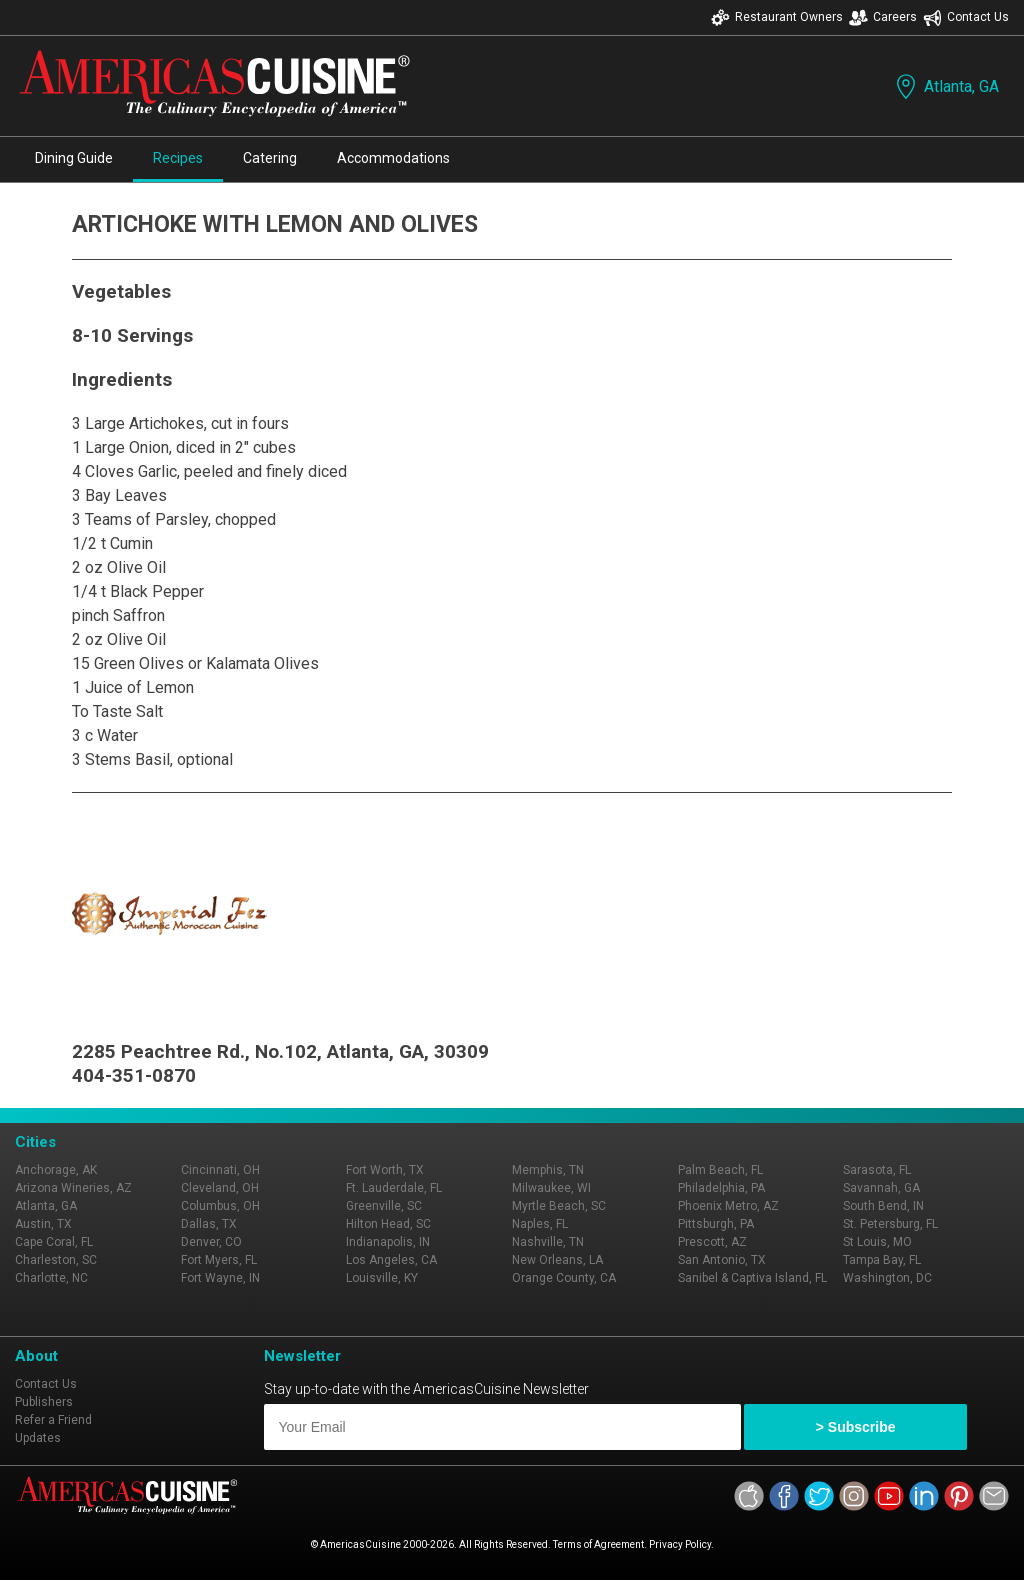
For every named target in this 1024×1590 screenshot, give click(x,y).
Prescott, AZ (712, 1242)
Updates (38, 1438)
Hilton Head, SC (388, 1224)
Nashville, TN (548, 1242)
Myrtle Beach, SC (559, 1206)
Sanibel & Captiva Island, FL (752, 1278)
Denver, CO (211, 1242)
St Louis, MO (877, 1242)
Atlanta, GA (945, 86)
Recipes (178, 158)
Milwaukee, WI (551, 1188)
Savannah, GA (881, 1188)
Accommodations (393, 158)
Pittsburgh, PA (716, 1224)
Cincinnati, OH (220, 1170)
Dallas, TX (209, 1224)
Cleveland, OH (220, 1188)
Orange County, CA (564, 1278)
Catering (270, 158)
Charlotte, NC (51, 1278)
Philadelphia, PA (721, 1188)
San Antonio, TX (722, 1260)
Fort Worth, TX (385, 1170)
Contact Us (966, 17)
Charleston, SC (56, 1260)
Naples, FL (540, 1224)
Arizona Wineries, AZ (73, 1188)
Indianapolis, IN (388, 1242)
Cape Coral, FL (54, 1242)
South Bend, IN (883, 1206)
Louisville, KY (382, 1278)
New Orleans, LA (557, 1260)
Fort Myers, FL (219, 1260)
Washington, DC (887, 1278)
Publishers (44, 1402)
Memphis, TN (548, 1170)
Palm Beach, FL (720, 1170)
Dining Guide (74, 158)
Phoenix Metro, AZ (728, 1206)
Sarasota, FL (877, 1170)
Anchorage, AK (56, 1170)
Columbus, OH (220, 1206)
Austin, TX (43, 1224)
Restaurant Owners (777, 17)
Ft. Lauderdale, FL (394, 1188)
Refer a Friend (53, 1420)
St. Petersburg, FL (890, 1224)
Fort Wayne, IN (220, 1278)
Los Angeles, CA (391, 1260)
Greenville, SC (384, 1206)
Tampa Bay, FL (882, 1260)
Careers (883, 17)
